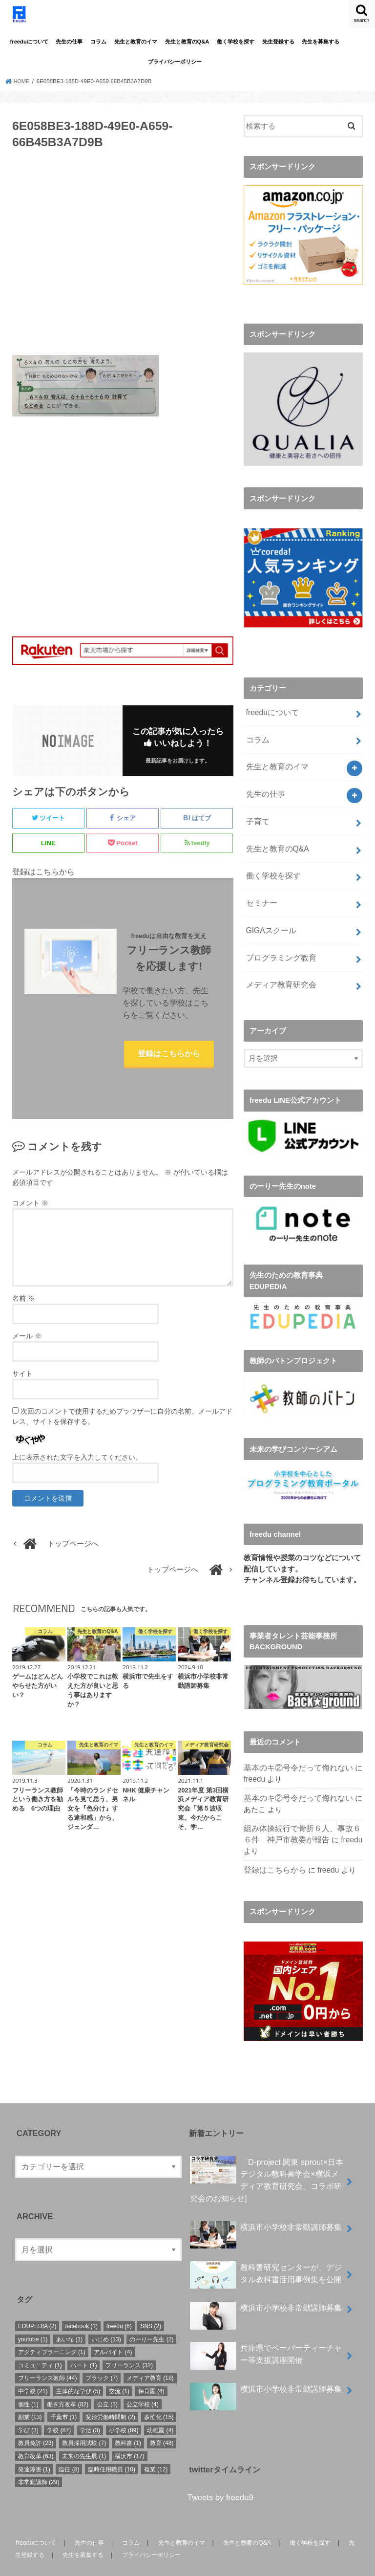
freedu (254, 1761)
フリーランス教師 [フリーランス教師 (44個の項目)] (47, 2356)
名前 (23, 1313)
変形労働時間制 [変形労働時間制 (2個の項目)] (110, 2395)
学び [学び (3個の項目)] (28, 2407)
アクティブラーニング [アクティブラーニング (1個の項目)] (51, 2330)
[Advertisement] (122, 258)
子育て (257, 813)
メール (27, 1350)
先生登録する (278, 41)
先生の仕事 (69, 41)
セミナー (260, 891)
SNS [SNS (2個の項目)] (150, 2304)
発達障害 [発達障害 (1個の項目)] (34, 2447)
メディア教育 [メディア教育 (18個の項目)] (150, 2356)
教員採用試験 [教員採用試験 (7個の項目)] (84, 2421)
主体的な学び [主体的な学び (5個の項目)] (78, 2369)
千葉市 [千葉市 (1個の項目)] (63, 2395)
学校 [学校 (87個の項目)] (59, 2407)
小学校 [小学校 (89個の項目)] (124, 2407)
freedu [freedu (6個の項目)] (119, 2304)
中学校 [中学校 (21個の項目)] (33, 2369)
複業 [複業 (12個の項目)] (156, 2447)
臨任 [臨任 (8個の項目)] (69, 2447)
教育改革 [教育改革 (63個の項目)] (36, 2434)
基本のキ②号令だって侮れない (295, 1750)
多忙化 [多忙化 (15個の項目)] (159, 2395)
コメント (30, 1218)
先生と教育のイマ (135, 41)
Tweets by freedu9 (220, 2475)
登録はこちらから (169, 1060)
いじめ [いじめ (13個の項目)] (106, 2317)
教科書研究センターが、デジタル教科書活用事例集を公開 (266, 2253)
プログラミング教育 (279, 942)
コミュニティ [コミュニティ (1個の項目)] (40, 2343)
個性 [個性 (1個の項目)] (28, 2382)
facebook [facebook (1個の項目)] (81, 2304)
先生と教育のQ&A (187, 41)
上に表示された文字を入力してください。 (77, 1472)
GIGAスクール (269, 916)
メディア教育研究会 (279, 968)
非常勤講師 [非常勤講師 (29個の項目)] (39, 2460)
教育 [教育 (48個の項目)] (162, 2421)
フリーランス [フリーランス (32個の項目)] (129, 2343)
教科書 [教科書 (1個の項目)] (128, 2421)
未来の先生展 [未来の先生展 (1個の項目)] (84, 2434)
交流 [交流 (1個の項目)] (119, 2369)
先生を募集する (320, 41)
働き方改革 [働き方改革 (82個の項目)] (67, 2382)
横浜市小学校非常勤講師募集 (266, 2209)
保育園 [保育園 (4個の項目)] (151, 2369)
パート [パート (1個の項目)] (83, 2343)
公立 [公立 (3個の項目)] (107, 2382)
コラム (98, 41)
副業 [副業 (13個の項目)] (30, 2395)
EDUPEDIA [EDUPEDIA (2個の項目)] (37, 2304)
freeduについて (29, 41)
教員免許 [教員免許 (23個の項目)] (36, 2421)
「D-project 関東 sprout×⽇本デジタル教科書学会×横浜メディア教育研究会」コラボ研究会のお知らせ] (266, 2157)
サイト (22, 1388)
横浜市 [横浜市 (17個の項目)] (130, 2434)
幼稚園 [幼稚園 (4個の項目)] (160, 2407)
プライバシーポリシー (175, 62)
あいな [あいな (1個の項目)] (69, 2317)
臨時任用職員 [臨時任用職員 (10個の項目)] (111, 2447)
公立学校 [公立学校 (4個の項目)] (142, 2382)
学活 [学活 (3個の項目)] (90, 2407)
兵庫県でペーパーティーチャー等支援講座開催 (266, 2334)
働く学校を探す (235, 41)
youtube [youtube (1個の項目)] (33, 2317)
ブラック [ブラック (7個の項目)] (101, 2356)
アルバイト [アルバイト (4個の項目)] (113, 2330)
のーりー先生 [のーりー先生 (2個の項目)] (151, 2317)
